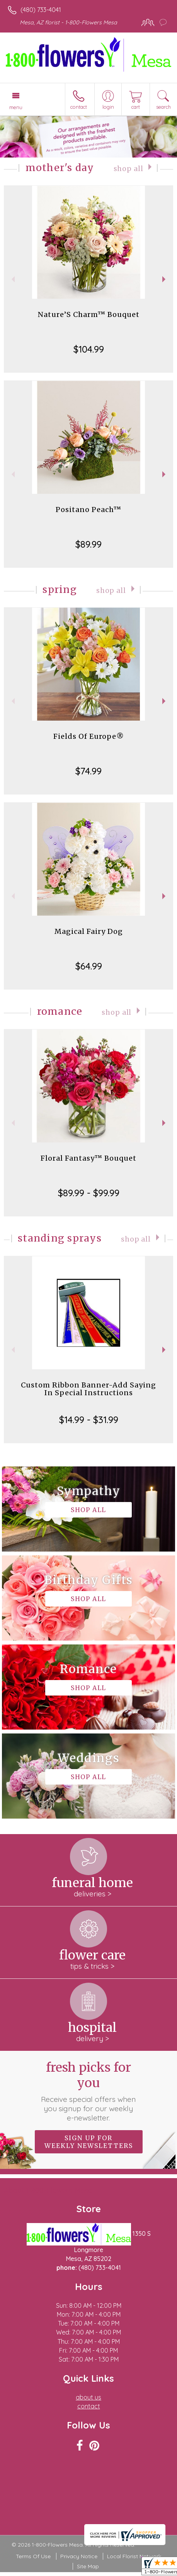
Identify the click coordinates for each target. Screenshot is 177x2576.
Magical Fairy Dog (88, 931)
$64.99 (88, 966)
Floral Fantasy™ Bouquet (88, 1158)
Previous (12, 279)
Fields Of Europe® (88, 736)
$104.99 (88, 349)
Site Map (88, 2566)
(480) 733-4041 (40, 10)
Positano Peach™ (88, 509)
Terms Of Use (33, 2556)
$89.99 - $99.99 (88, 1193)
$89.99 (88, 544)
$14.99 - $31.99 (88, 1419)
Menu (15, 107)
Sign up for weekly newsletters (88, 2142)
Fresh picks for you (88, 2091)
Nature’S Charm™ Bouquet (89, 314)
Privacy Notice (78, 2556)
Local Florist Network (134, 2556)
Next (165, 279)
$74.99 (88, 771)
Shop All (128, 168)
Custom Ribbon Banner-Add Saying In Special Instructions (88, 1388)
